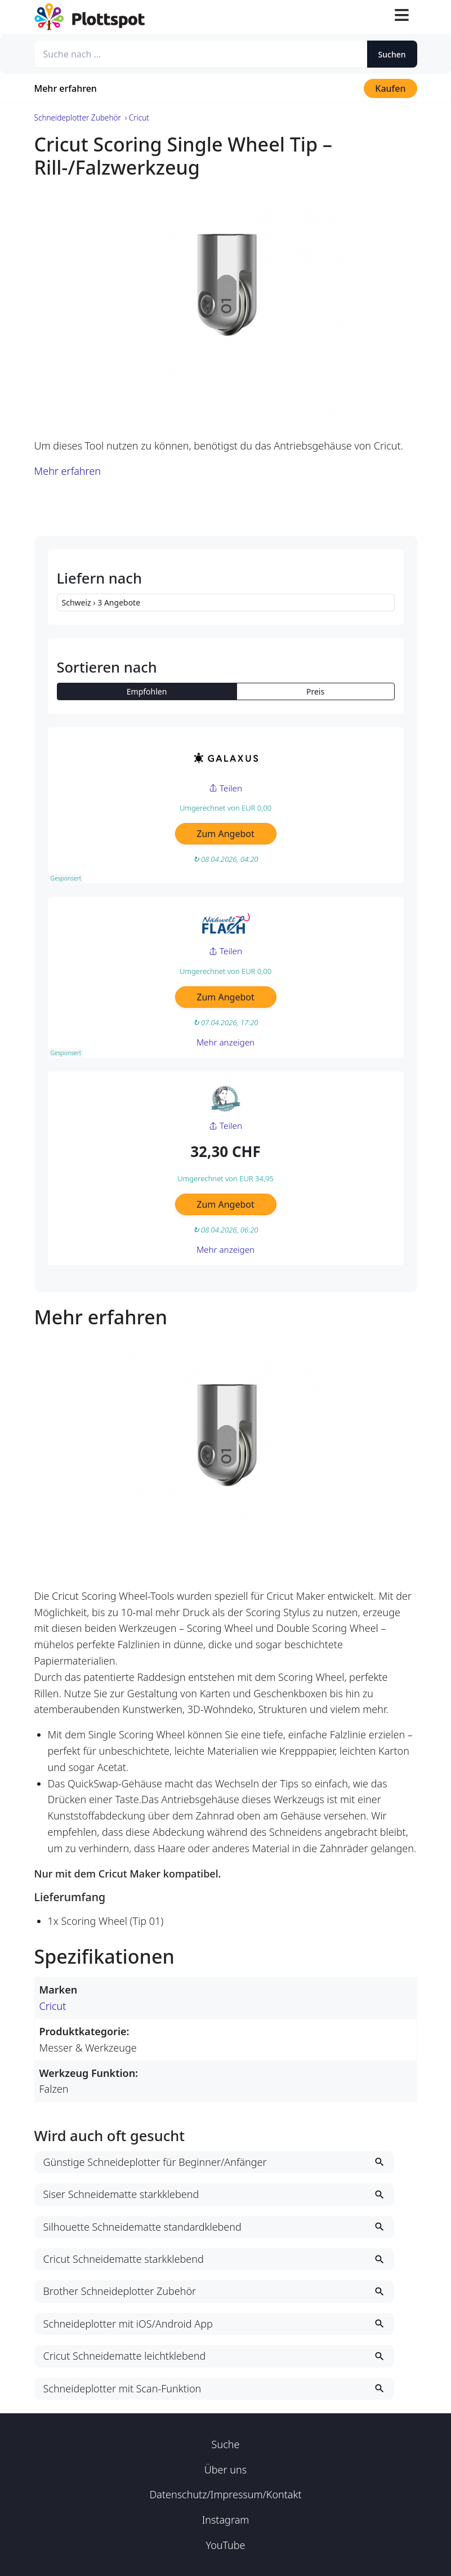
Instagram (225, 2519)
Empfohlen (147, 691)
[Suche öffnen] (375, 17)
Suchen (392, 54)
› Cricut (137, 117)
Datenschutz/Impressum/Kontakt (225, 2494)
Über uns (225, 2469)
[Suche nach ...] (200, 54)
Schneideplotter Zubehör (77, 117)
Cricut (52, 2006)
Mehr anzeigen (225, 1042)
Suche (226, 2444)
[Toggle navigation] (401, 17)
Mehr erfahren (65, 88)
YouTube (225, 2545)
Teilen (225, 788)
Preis (315, 691)
